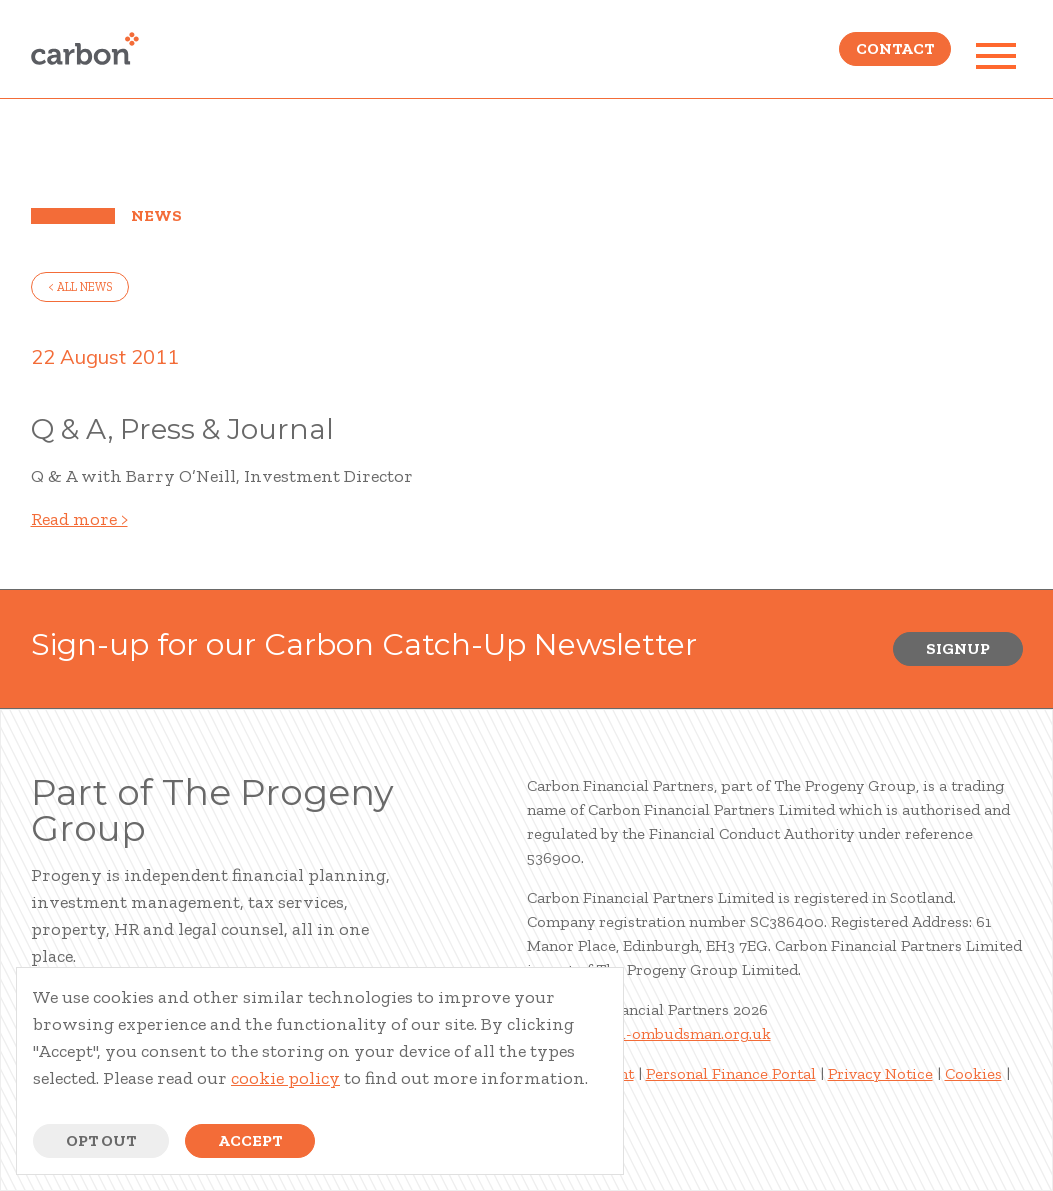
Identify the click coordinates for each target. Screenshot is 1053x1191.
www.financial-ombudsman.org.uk (649, 1033)
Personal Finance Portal (731, 1073)
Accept (250, 1140)
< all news (80, 287)
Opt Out (101, 1140)
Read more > (79, 519)
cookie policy (285, 1078)
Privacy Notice (880, 1073)
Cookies (973, 1073)
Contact (895, 55)
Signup (958, 648)
